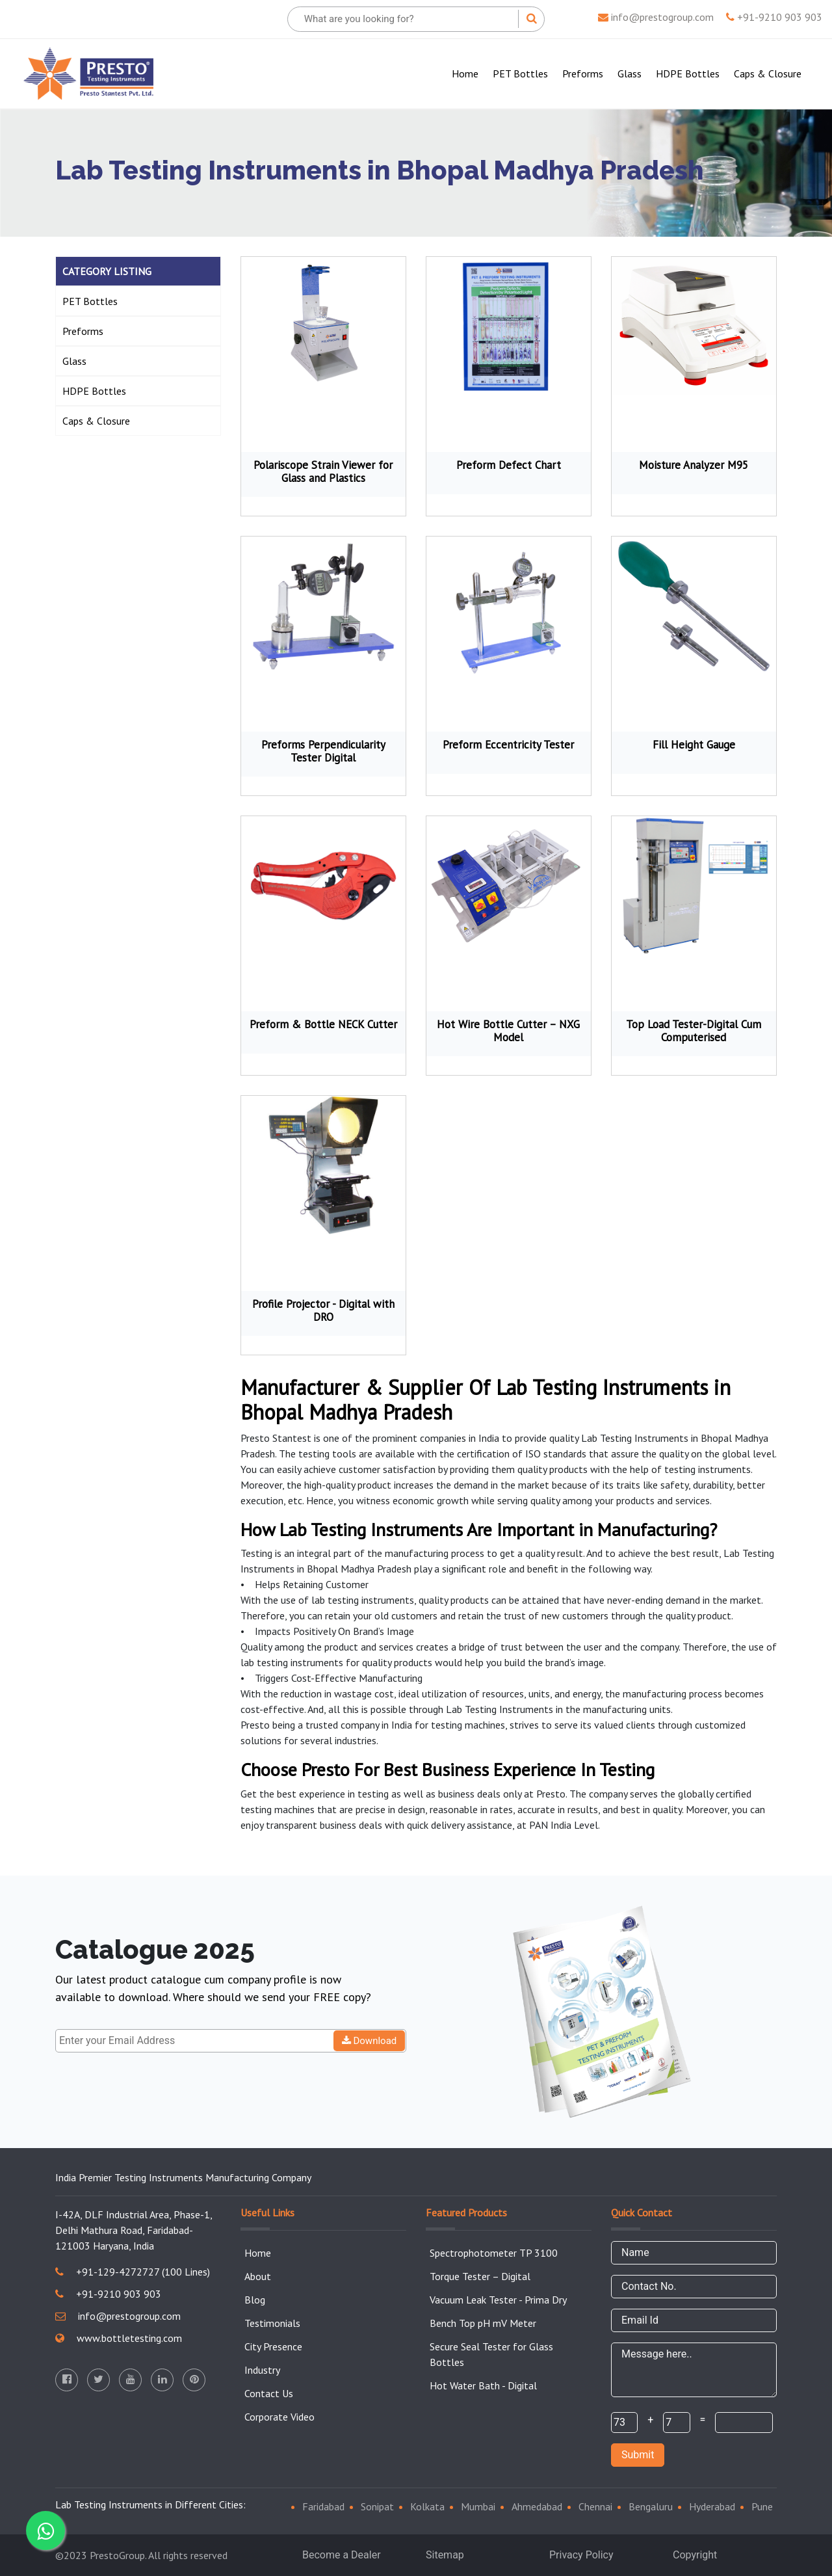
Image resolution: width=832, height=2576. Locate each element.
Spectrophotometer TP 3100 (494, 2252)
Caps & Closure (767, 73)
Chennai (595, 2506)
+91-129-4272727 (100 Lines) (132, 2271)
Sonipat (377, 2506)
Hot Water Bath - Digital (483, 2385)
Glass (630, 73)
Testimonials (272, 2323)
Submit (637, 2455)
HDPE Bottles (688, 73)
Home (468, 72)
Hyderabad (712, 2506)
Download (369, 2041)
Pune (762, 2506)
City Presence (273, 2346)
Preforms (582, 73)
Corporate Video (279, 2416)
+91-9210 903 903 (774, 16)
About (257, 2276)
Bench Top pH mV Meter (483, 2323)
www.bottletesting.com (118, 2337)
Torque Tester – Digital (480, 2276)
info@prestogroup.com (656, 16)
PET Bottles (520, 73)
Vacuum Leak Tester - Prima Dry (498, 2299)
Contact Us (268, 2393)
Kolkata (427, 2506)
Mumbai (478, 2506)
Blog (254, 2299)
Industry (262, 2369)
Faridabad (323, 2506)
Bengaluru (651, 2506)
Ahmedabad (537, 2506)
